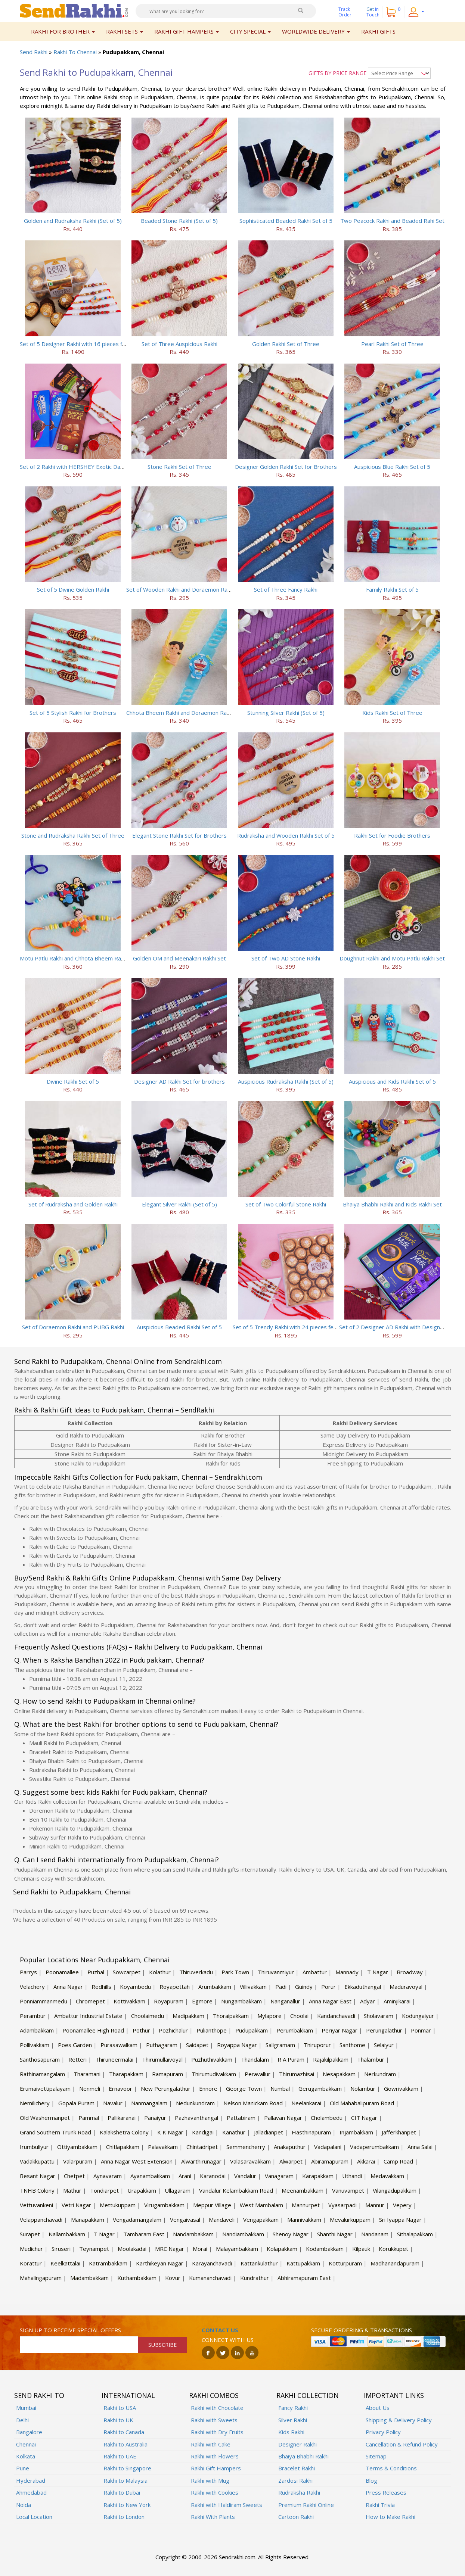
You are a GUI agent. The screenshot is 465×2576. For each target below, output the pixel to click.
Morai (200, 2248)
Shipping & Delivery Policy (399, 2420)
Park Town (235, 1972)
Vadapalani (327, 2146)
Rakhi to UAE (119, 2456)
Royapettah (174, 1986)
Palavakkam (163, 2146)
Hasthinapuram (311, 2132)
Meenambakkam (302, 2190)
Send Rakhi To (39, 2395)
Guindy (304, 1986)
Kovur (172, 2277)
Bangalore (29, 2432)
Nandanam (374, 2234)
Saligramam (280, 2045)
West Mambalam (261, 2205)
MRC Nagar (169, 2248)
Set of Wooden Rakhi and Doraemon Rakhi (180, 589)
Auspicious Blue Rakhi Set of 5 (392, 466)
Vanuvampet (348, 2190)
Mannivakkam (304, 2219)
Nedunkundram (195, 2103)
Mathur (72, 2190)
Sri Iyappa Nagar (400, 2219)
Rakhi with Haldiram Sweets (226, 2504)
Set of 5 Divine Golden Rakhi (73, 589)
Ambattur (315, 1972)
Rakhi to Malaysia (125, 2480)
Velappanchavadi (41, 2219)
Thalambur (370, 2059)
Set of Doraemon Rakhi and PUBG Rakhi (73, 1327)
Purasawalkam (118, 2045)
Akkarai (366, 2161)
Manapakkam (87, 2219)
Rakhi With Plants (213, 2516)
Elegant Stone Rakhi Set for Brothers (179, 835)
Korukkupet (393, 2248)
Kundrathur (254, 2277)
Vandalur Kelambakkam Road (236, 2190)
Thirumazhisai (296, 2074)
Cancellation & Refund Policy (402, 2444)
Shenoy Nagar (291, 2234)
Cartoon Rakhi (296, 2516)
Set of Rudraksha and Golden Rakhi (73, 1204)
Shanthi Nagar (335, 2234)
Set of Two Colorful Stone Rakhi (285, 1204)
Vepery (402, 2205)
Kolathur (160, 1972)
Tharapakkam (126, 2074)
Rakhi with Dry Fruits (217, 2432)
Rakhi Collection (307, 2395)
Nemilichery (35, 2103)
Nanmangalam (149, 2103)
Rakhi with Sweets (214, 2420)
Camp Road (398, 2161)
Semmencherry (245, 2146)
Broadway (410, 1972)
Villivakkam (253, 1986)
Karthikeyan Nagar (159, 2263)
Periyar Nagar (339, 2030)
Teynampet (94, 2248)
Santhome (352, 2045)
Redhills (101, 1986)
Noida (23, 2504)
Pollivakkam (34, 2045)
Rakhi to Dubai (121, 2492)
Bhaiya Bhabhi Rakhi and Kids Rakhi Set (392, 1204)
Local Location (34, 2516)
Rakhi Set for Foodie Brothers (392, 835)
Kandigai (203, 2132)
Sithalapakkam (415, 2234)
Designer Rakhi (297, 2444)
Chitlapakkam (122, 2146)
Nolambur (362, 2088)
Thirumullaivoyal (162, 2059)
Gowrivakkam (401, 2088)
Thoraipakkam (231, 2015)
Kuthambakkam (136, 2277)
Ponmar (421, 2030)
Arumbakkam (214, 1986)
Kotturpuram (345, 2263)
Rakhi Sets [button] (124, 31)
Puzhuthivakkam (211, 2059)
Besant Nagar (37, 2176)
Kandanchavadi (336, 2015)
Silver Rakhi (292, 2420)
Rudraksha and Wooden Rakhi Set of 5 (286, 835)
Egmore (202, 2001)
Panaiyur (155, 2117)
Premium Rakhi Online (306, 2504)
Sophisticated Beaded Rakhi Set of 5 (285, 220)
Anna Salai (420, 2146)
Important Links (394, 2395)
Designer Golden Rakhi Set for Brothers (286, 466)
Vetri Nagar (76, 2205)
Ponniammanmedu (43, 2001)
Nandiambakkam (243, 2234)
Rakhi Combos (214, 2395)
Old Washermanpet (45, 2117)
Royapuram (168, 2001)
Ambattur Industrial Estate (88, 2015)
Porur (328, 1986)
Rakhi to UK (118, 2420)
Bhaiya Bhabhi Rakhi (303, 2456)
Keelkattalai (65, 2263)
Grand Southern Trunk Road (55, 2132)
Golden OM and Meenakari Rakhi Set (179, 958)
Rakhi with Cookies (214, 2492)
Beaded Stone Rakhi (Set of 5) (179, 220)
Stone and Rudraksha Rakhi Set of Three (72, 835)
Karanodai (213, 2176)
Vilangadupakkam (394, 2190)
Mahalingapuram (41, 2277)
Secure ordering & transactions (361, 2330)
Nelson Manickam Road (253, 2103)
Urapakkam (141, 2190)
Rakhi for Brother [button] (63, 31)
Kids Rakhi (291, 2432)
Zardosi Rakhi (295, 2480)
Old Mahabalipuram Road (362, 2103)
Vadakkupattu (37, 2161)
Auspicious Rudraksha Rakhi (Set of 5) (286, 1081)
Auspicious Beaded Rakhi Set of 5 (179, 1327)
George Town (244, 2088)
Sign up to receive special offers (70, 2330)
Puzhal (95, 1972)
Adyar (367, 2001)
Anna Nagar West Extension (137, 2161)
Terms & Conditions (391, 2468)
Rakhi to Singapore (127, 2468)
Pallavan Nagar (283, 2117)
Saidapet (197, 2045)
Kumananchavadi (210, 2277)
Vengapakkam (261, 2219)
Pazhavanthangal (196, 2117)
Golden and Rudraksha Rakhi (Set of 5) (73, 220)
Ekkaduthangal (362, 1986)
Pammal (88, 2117)
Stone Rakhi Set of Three (179, 466)
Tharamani (87, 2074)
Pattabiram (241, 2117)
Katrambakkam (108, 2263)
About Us (378, 2407)
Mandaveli (222, 2219)
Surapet (30, 2234)
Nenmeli (89, 2088)
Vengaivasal (185, 2219)
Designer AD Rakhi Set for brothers (179, 1081)
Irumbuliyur (34, 2146)
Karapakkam (318, 2176)
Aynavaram (107, 2176)
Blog (371, 2480)
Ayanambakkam (150, 2176)
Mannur (374, 2205)
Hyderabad (30, 2480)
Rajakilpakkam (330, 2059)
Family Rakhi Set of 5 (392, 589)
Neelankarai (306, 2103)
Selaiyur (384, 2045)
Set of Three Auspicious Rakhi (179, 344)
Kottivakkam (129, 2001)
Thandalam (255, 2059)
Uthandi (352, 2176)
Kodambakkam (325, 2248)
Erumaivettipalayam (45, 2088)
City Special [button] (250, 31)
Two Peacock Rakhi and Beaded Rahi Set (392, 220)
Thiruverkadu (196, 1972)
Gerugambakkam (320, 2088)
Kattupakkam (303, 2263)
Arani (185, 2176)
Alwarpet (291, 2161)
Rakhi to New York (127, 2504)
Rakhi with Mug (210, 2480)
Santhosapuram (40, 2059)
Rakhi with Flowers (215, 2456)
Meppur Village (212, 2205)
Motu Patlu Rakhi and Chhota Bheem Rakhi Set (79, 958)
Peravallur (257, 2074)
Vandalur (245, 2176)
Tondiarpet (104, 2190)
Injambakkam (356, 2132)
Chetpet (74, 2176)
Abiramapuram (329, 2161)
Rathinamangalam (42, 2074)
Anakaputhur (290, 2146)
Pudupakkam (251, 2030)
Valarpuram (77, 2161)
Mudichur (31, 2248)
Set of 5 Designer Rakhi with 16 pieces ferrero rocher (88, 344)
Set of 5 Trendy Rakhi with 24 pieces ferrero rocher (299, 1327)
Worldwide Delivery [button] (316, 31)
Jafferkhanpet (399, 2132)
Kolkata (25, 2456)
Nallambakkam (67, 2234)
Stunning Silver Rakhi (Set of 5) (286, 712)
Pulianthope (211, 2030)
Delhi (22, 2420)
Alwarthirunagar (201, 2161)
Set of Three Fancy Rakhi (285, 589)
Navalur (113, 2103)
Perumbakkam (294, 2030)
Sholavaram (378, 2015)
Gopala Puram (76, 2103)
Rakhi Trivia (380, 2504)
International (128, 2395)
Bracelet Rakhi (296, 2468)
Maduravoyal (406, 1986)
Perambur (33, 2015)
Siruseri (61, 2248)
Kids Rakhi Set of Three (392, 712)
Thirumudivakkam (214, 2074)
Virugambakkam (164, 2205)
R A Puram (291, 2059)
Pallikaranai (122, 2117)
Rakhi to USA (119, 2407)
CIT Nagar (364, 2117)
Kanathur (233, 2132)
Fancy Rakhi (293, 2407)
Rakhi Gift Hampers (216, 2468)
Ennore (208, 2088)
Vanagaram (279, 2176)
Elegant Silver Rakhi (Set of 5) (179, 1204)
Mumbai (26, 2407)
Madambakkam (89, 2277)
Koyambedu (135, 1986)
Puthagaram (161, 2045)
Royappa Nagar (237, 2045)
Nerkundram (380, 2074)
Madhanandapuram (395, 2263)
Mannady (347, 1972)
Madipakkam (188, 2015)
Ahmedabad (31, 2492)
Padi (280, 1986)
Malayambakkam (237, 2248)
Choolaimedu (147, 2015)
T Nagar (377, 1972)
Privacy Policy (383, 2432)
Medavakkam (387, 2176)
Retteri (77, 2059)
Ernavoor (120, 2088)
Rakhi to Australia (125, 2444)
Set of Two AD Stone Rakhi (285, 958)
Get (372, 12)
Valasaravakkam (250, 2161)
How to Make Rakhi (390, 2516)
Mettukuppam (118, 2205)
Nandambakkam (193, 2234)
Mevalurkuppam (350, 2219)
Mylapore (269, 2015)
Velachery (32, 1986)
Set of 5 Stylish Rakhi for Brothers (73, 712)
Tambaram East (143, 2234)
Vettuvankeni (36, 2205)
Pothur (141, 2030)
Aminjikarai (397, 2001)
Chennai (26, 2444)
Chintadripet (202, 2146)
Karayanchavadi (212, 2263)
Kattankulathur (259, 2263)
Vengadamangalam (137, 2219)
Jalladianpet (268, 2132)
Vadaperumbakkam (374, 2146)
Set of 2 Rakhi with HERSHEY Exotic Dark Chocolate (86, 466)
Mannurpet (306, 2205)
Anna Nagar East (330, 2001)
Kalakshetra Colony (124, 2132)
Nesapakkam (339, 2074)
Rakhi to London (124, 2516)
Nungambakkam (241, 2001)
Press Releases (386, 2492)
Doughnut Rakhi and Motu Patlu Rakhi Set (392, 958)
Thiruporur (317, 2045)
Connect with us (228, 2339)
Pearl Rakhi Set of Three (392, 344)
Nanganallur (285, 2001)
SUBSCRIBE (162, 2344)
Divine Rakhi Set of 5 (73, 1081)
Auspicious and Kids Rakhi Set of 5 (392, 1081)
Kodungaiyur (418, 2015)
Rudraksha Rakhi (299, 2492)
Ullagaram (177, 2190)
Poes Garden (75, 2045)
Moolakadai (132, 2248)
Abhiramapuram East (304, 2277)
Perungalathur (384, 2030)
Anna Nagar (68, 1986)
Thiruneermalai (114, 2059)
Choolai (299, 2015)
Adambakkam (37, 2030)
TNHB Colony (37, 2190)
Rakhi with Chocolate (217, 2407)
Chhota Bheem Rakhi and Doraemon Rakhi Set (185, 712)
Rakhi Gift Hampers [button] (186, 31)
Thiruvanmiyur (276, 1972)
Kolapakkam (282, 2248)
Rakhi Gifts (378, 31)
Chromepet (90, 2001)
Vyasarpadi (342, 2205)
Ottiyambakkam (77, 2146)
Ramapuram (167, 2074)
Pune (22, 2468)
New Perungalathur (165, 2088)
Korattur (31, 2263)
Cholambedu (326, 2117)
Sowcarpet (126, 1972)
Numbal (280, 2088)
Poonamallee (62, 1972)
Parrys (28, 1972)
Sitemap (376, 2456)
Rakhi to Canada (123, 2432)
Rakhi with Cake (210, 2444)
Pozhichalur (173, 2030)
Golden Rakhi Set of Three (285, 344)
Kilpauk (361, 2248)
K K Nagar (170, 2132)
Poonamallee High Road (93, 2030)
